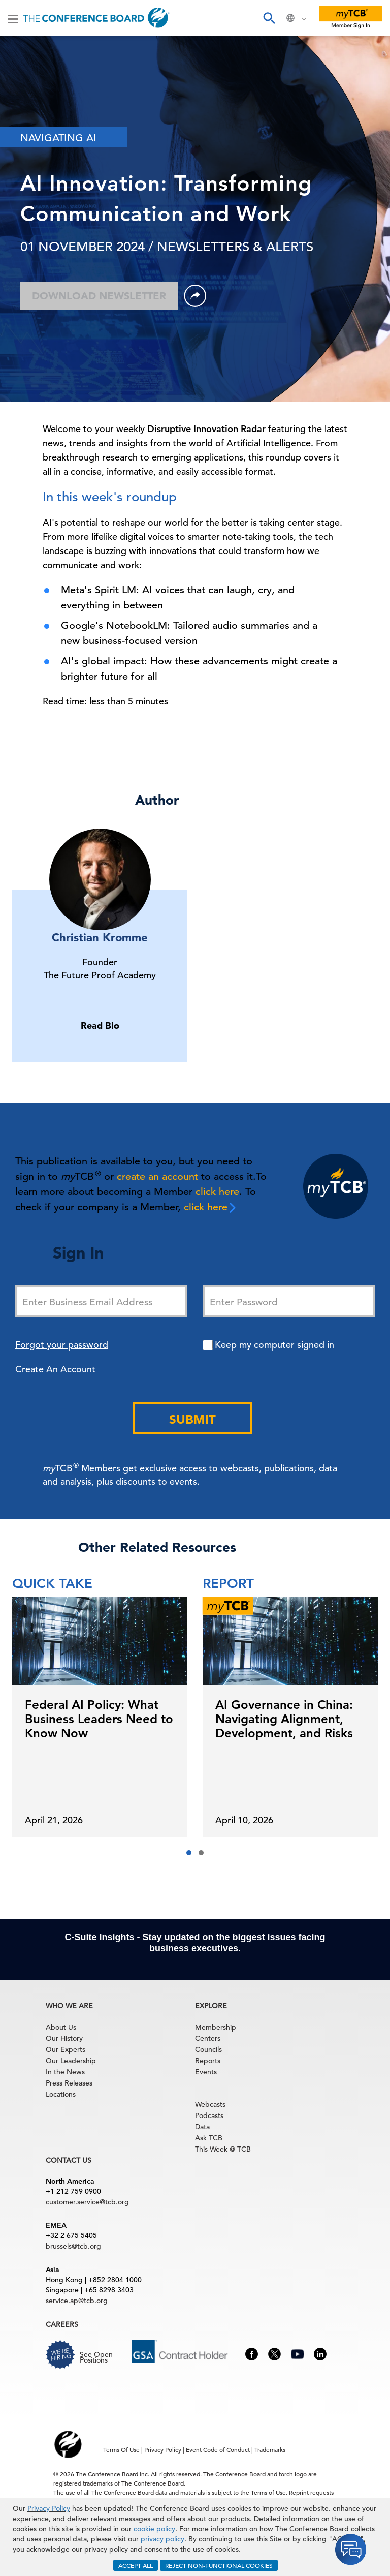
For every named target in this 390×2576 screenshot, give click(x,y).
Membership (215, 2027)
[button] (189, 1853)
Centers (207, 2038)
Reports (207, 2060)
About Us (61, 2027)
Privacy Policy (48, 2508)
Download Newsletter (99, 296)
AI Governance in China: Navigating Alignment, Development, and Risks (284, 1718)
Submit (192, 1419)
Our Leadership (71, 2060)
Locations (61, 2094)
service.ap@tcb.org (77, 2300)
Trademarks (269, 2449)
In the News (65, 2071)
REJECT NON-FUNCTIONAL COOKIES (219, 2565)
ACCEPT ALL (135, 2565)
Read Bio (100, 1025)
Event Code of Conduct (218, 2449)
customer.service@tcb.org (87, 2201)
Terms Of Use (121, 2449)
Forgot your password (61, 1345)
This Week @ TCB (223, 2149)
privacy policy (162, 2538)
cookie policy (154, 2528)
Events (206, 2071)
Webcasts (210, 2104)
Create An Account (55, 1369)
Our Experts (65, 2049)
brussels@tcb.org (73, 2246)
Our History (64, 2038)
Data (202, 2126)
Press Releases (69, 2083)
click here (217, 1191)
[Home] (96, 18)
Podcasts (209, 2115)
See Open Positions (96, 2357)
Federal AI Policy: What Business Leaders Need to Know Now (99, 1718)
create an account (157, 1176)
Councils (208, 2049)
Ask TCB (208, 2137)
